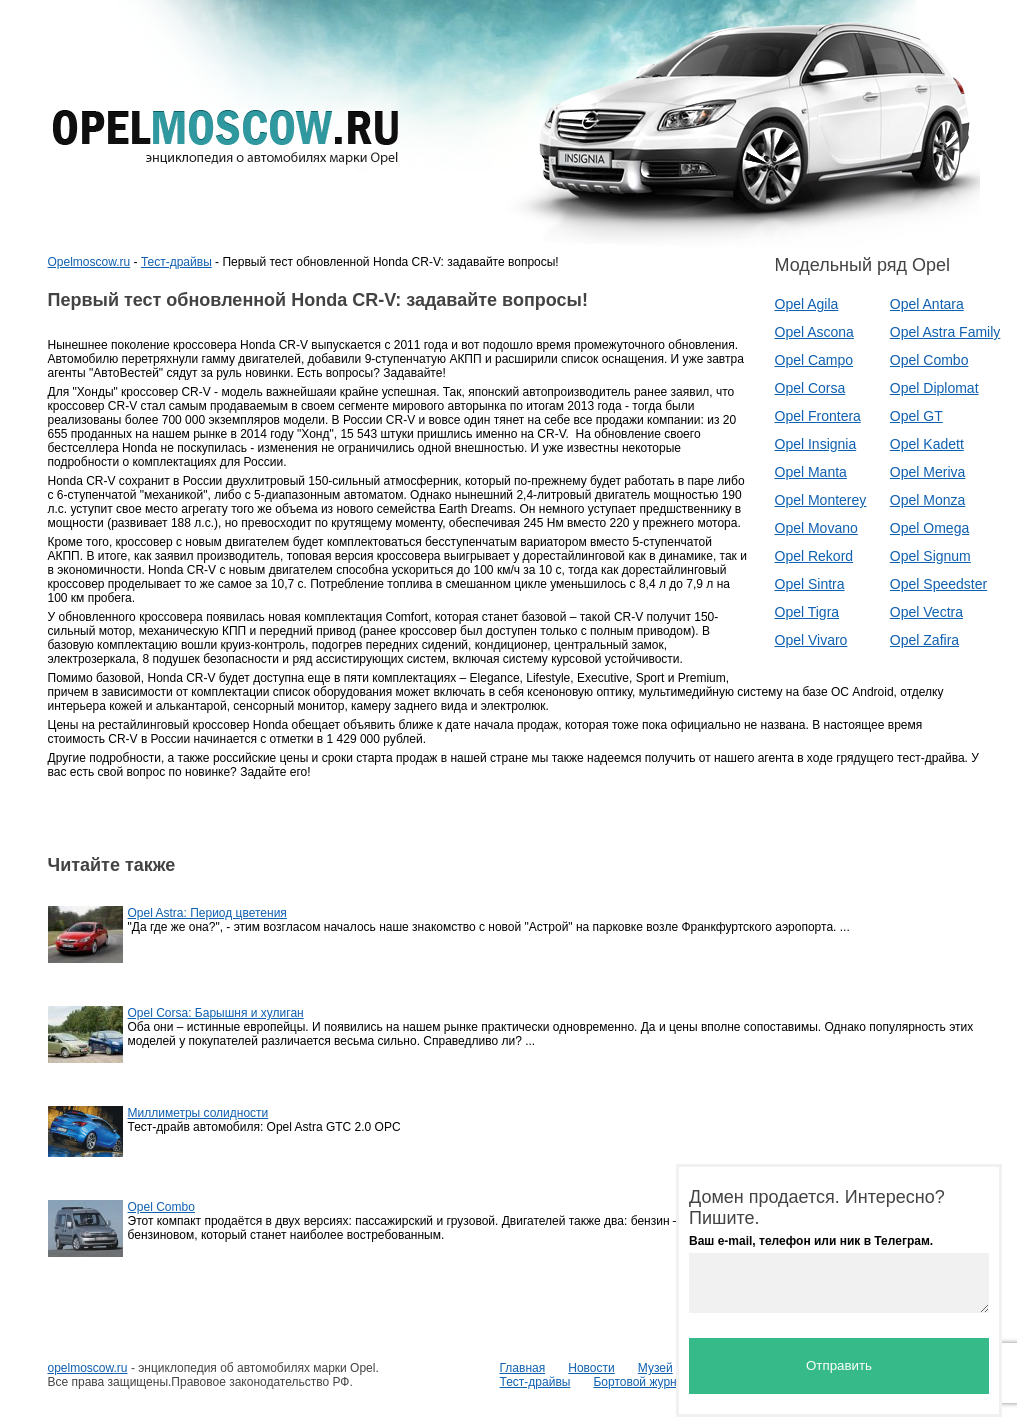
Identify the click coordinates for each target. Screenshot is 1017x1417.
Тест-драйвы (176, 262)
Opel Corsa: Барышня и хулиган (216, 1013)
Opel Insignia (816, 444)
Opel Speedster (938, 584)
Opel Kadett (927, 444)
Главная (523, 1368)
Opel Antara (927, 304)
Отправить (839, 1365)
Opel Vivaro (811, 640)
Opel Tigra (807, 612)
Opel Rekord (814, 556)
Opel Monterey (821, 500)
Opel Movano (816, 528)
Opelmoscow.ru (89, 262)
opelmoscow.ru (88, 1368)
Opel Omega (929, 528)
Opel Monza (927, 500)
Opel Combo (929, 360)
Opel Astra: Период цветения (207, 913)
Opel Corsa (810, 388)
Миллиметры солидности (198, 1113)
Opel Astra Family (945, 332)
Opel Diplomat (934, 388)
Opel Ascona (814, 332)
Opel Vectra (926, 612)
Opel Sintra (810, 584)
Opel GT (916, 416)
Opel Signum (930, 556)
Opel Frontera (818, 416)
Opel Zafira (924, 640)
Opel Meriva (927, 472)
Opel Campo (814, 360)
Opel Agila (807, 304)
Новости (591, 1368)
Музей (655, 1368)
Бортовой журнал (641, 1382)
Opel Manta (811, 472)
